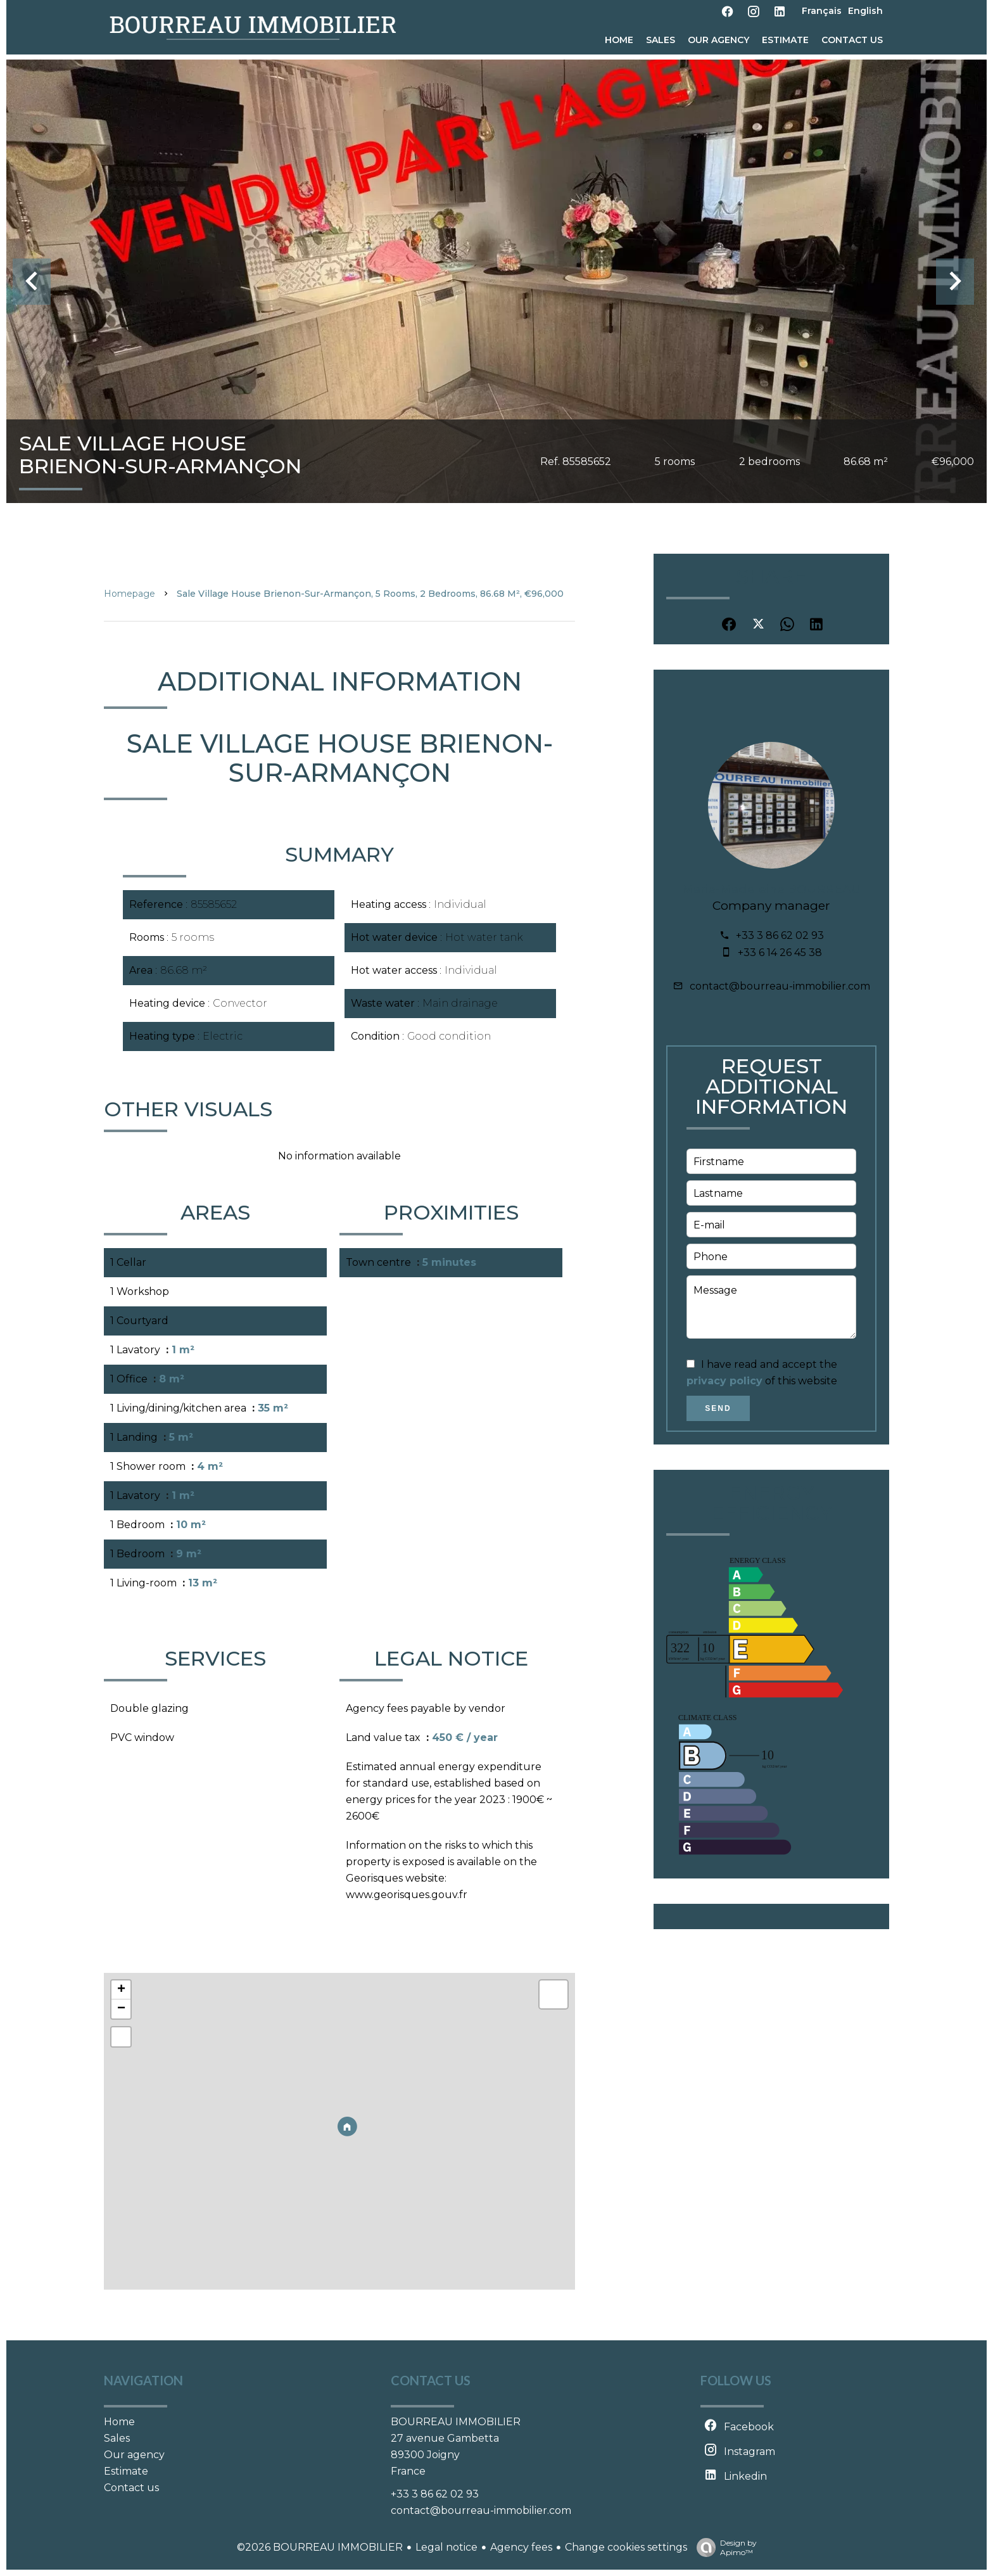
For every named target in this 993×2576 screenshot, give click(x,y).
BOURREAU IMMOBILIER (456, 2422)
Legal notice (446, 2547)
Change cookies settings (626, 2547)
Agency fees (521, 2547)
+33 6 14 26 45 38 (780, 953)
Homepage (129, 593)
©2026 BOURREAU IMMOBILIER (320, 2547)
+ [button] (121, 1989)
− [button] (121, 2008)
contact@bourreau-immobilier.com (780, 986)
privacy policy (724, 1381)
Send (718, 1408)
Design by (723, 2547)
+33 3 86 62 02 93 (780, 935)
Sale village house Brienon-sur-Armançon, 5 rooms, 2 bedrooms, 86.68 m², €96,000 (370, 593)
